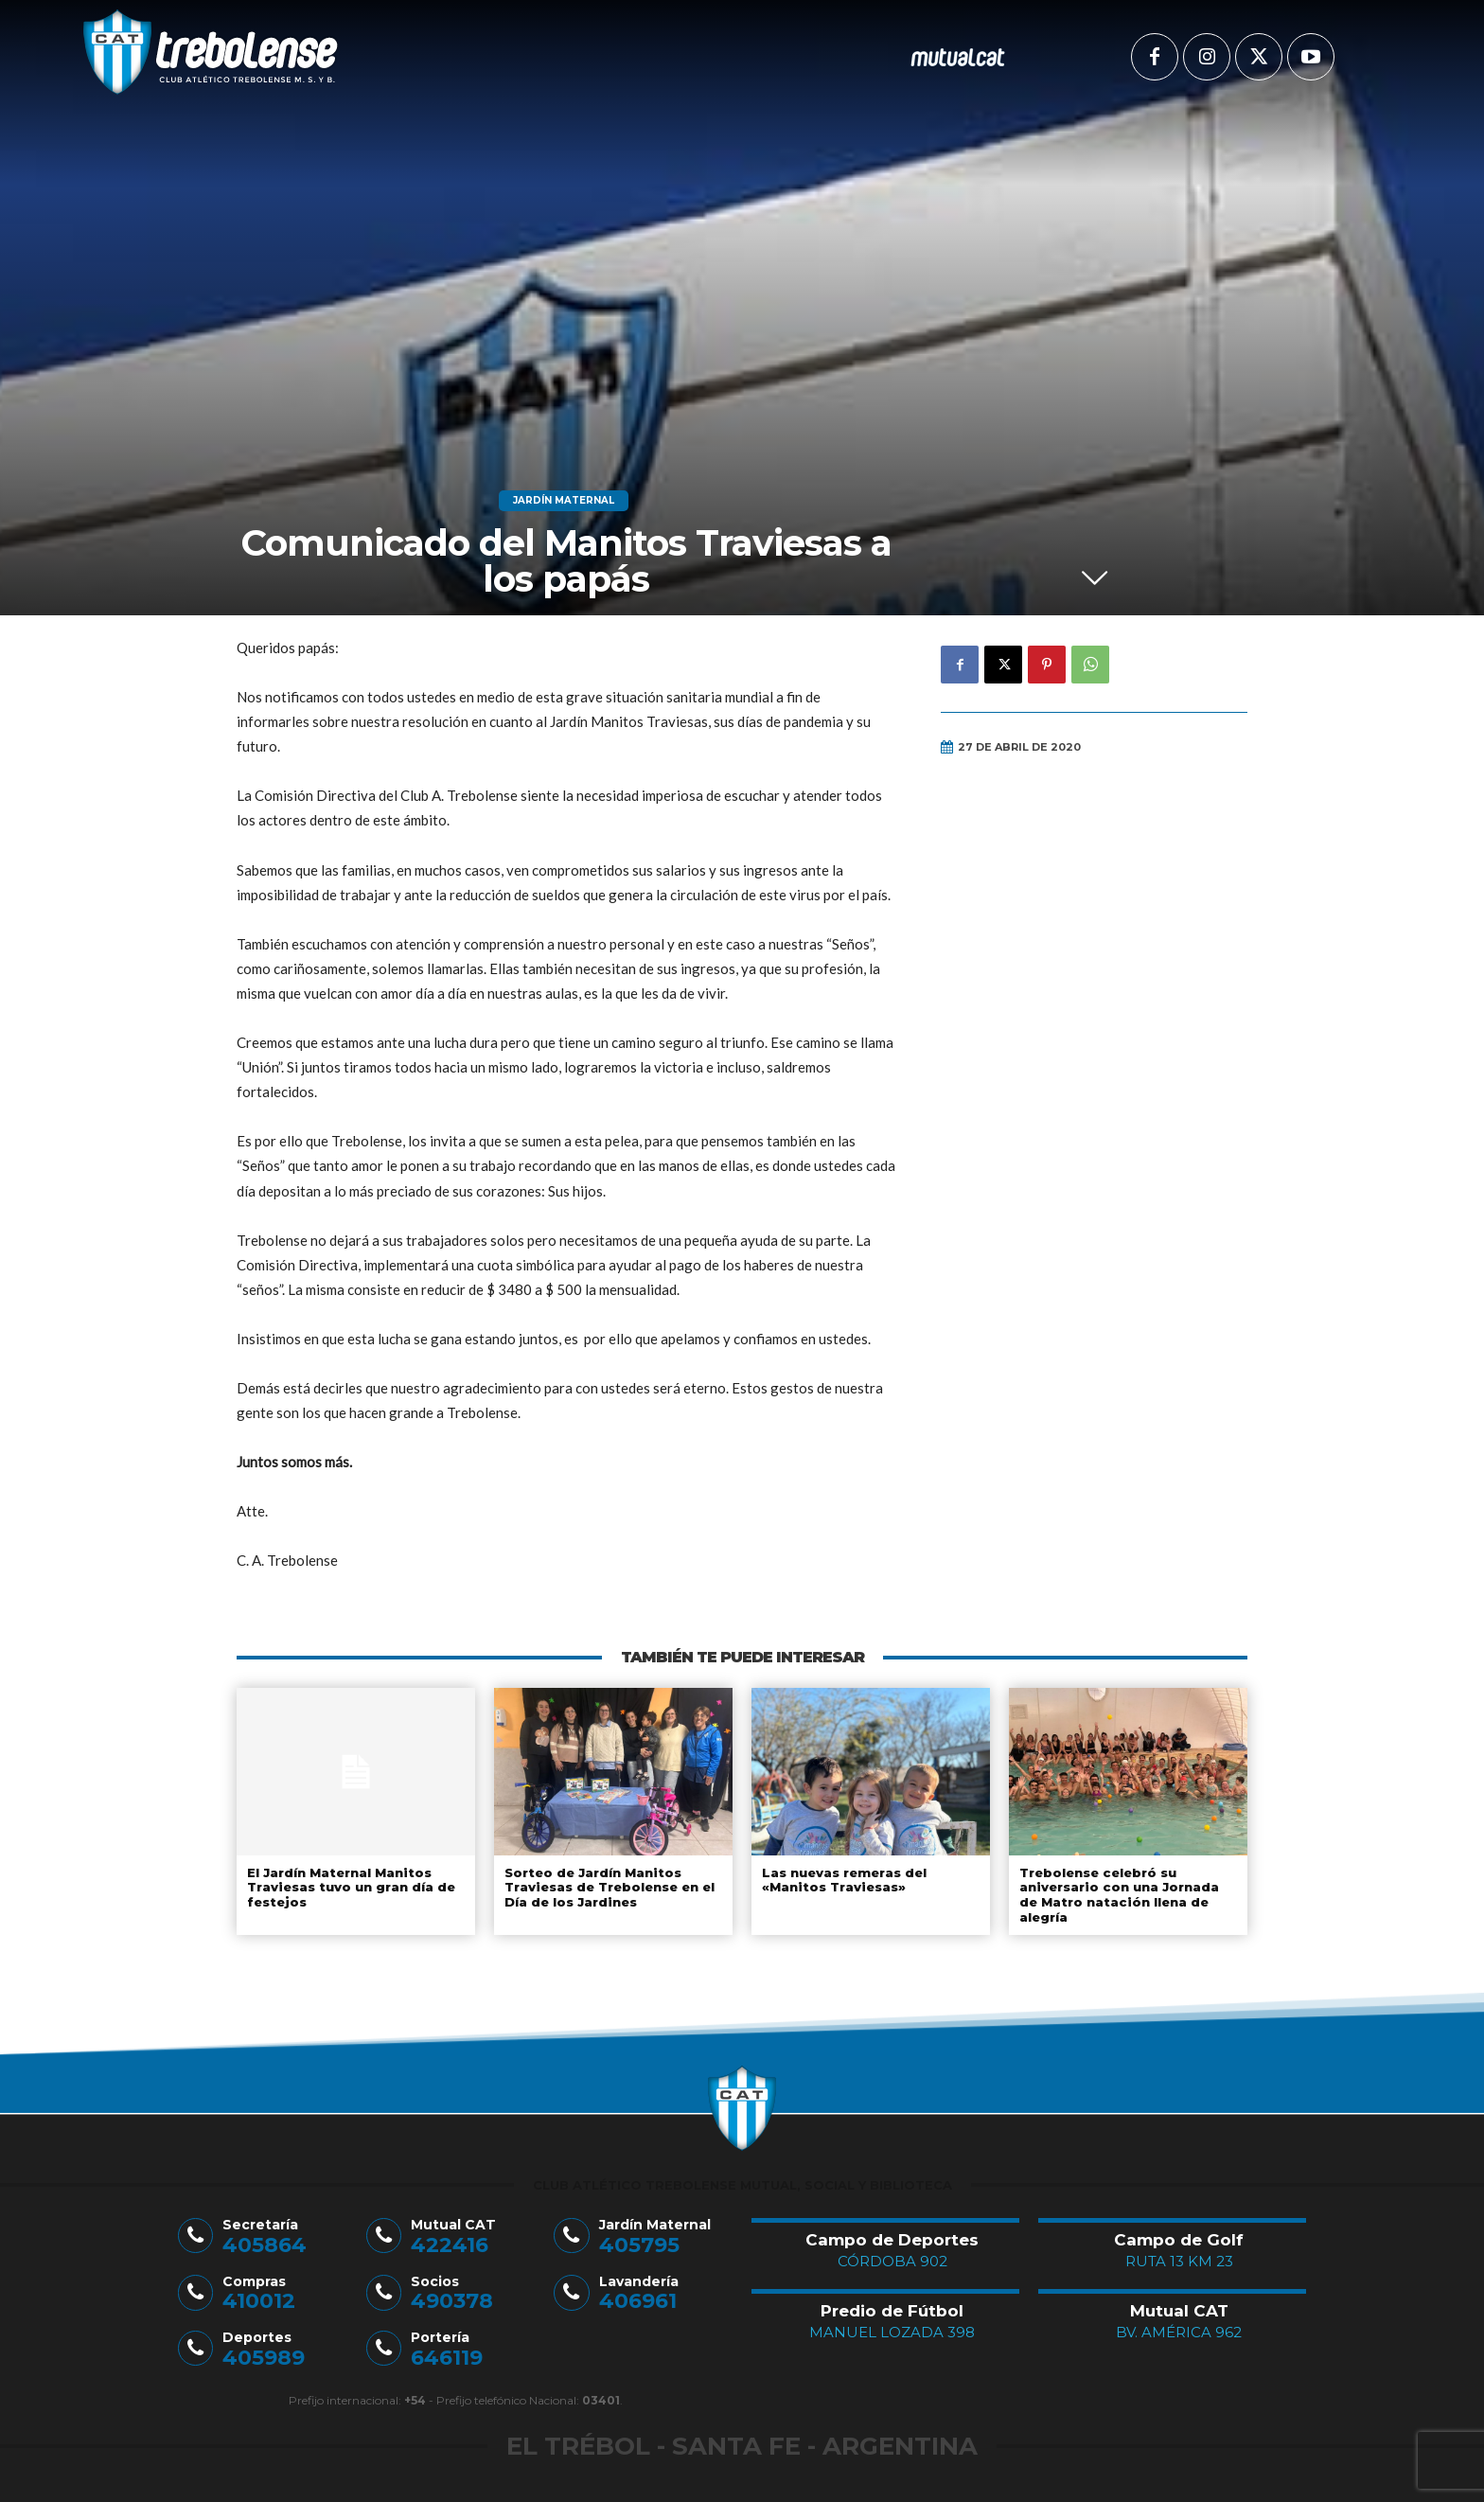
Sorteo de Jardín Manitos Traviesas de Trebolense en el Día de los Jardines (608, 1887)
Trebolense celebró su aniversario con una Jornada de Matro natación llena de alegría (1117, 1895)
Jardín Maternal (563, 500)
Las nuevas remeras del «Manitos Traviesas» (843, 1880)
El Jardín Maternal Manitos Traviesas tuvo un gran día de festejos (349, 1887)
